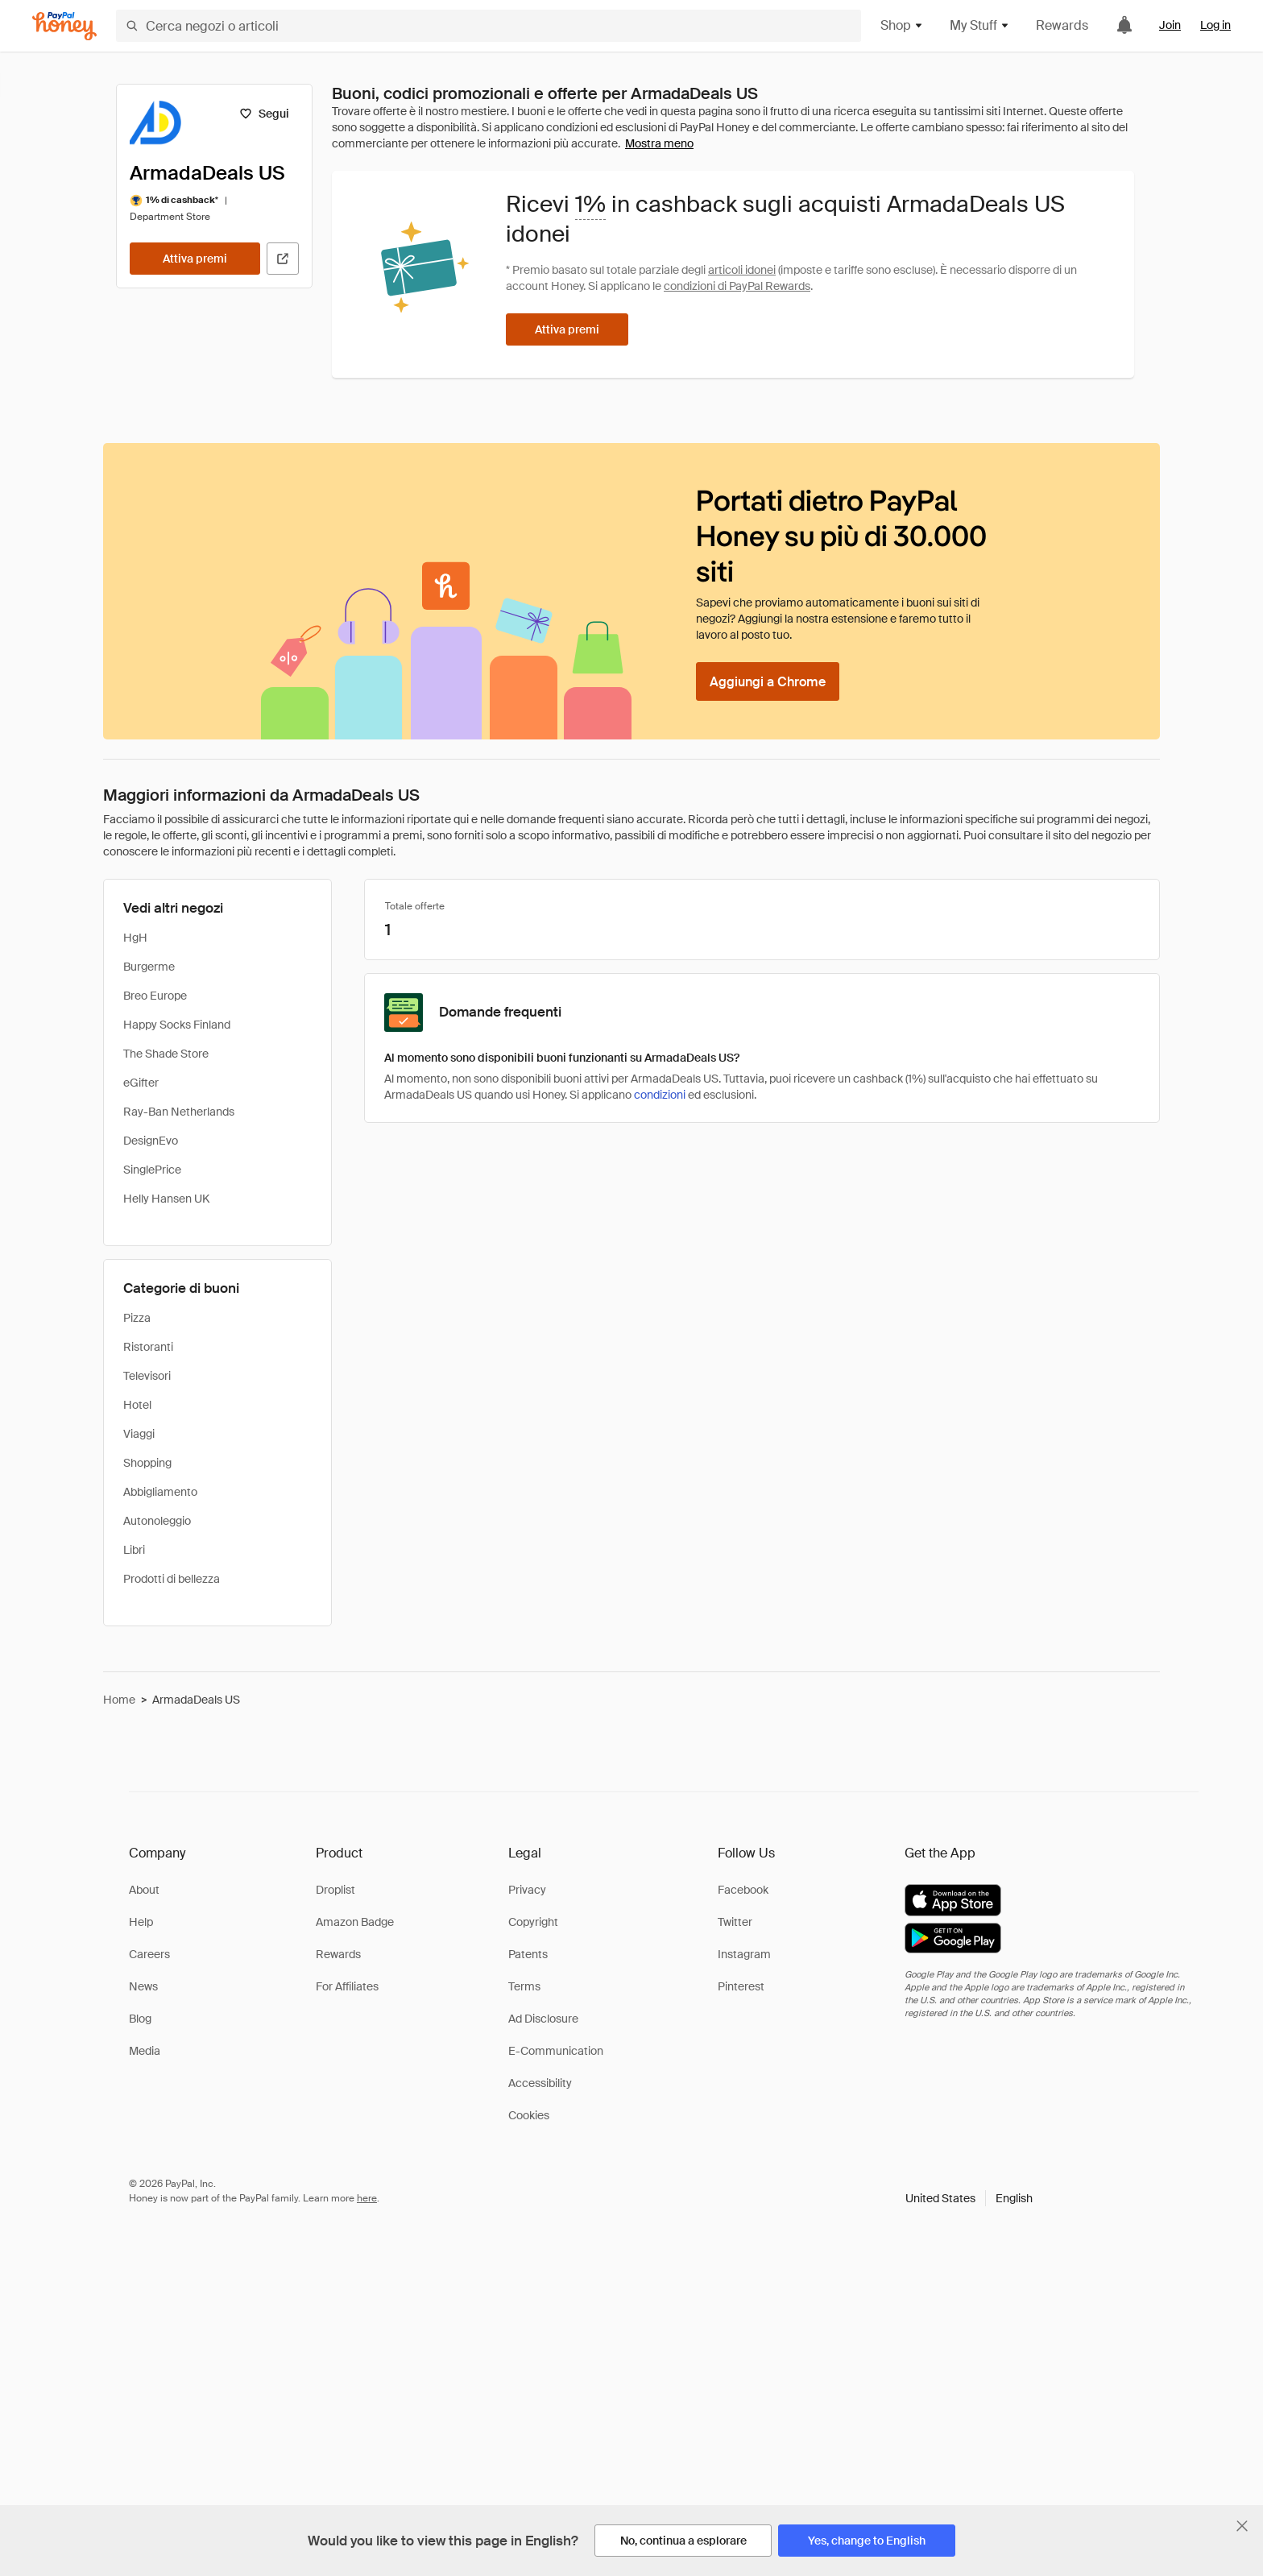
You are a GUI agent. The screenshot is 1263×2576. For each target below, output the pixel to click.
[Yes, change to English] (866, 2540)
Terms (524, 1986)
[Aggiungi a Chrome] (767, 681)
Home (119, 1699)
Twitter (735, 1922)
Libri (134, 1550)
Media (144, 2051)
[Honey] (64, 26)
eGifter (141, 1082)
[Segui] (264, 113)
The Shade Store (166, 1053)
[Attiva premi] (195, 258)
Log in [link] (1215, 25)
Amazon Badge (355, 1922)
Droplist (335, 1889)
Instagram (744, 1954)
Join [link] (1170, 25)
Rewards (1062, 25)
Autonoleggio (157, 1521)
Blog (140, 2018)
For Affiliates (347, 1986)
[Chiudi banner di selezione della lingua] (1242, 2526)
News (143, 1986)
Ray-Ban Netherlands (178, 1111)
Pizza (137, 1318)
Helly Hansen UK (166, 1198)
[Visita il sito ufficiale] (283, 258)
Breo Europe (155, 995)
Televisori (147, 1376)
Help (141, 1922)
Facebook (743, 1889)
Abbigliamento (160, 1492)
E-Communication (555, 2051)
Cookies (528, 2115)
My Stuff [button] (980, 25)
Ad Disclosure (543, 2018)
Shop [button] (902, 25)
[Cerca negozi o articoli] (488, 26)
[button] (969, 2198)
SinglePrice (152, 1169)
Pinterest (741, 1986)
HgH (135, 937)
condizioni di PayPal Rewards (737, 286)
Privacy (527, 1889)
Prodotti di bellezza (171, 1579)
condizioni (659, 1094)
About (144, 1889)
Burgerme (149, 966)
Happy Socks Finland (176, 1024)
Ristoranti (148, 1347)
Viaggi (139, 1434)
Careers (149, 1954)
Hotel (137, 1405)
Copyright (533, 1922)
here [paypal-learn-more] (367, 2198)
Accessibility (540, 2083)
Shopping (147, 1463)
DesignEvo (150, 1140)
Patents (528, 1954)
